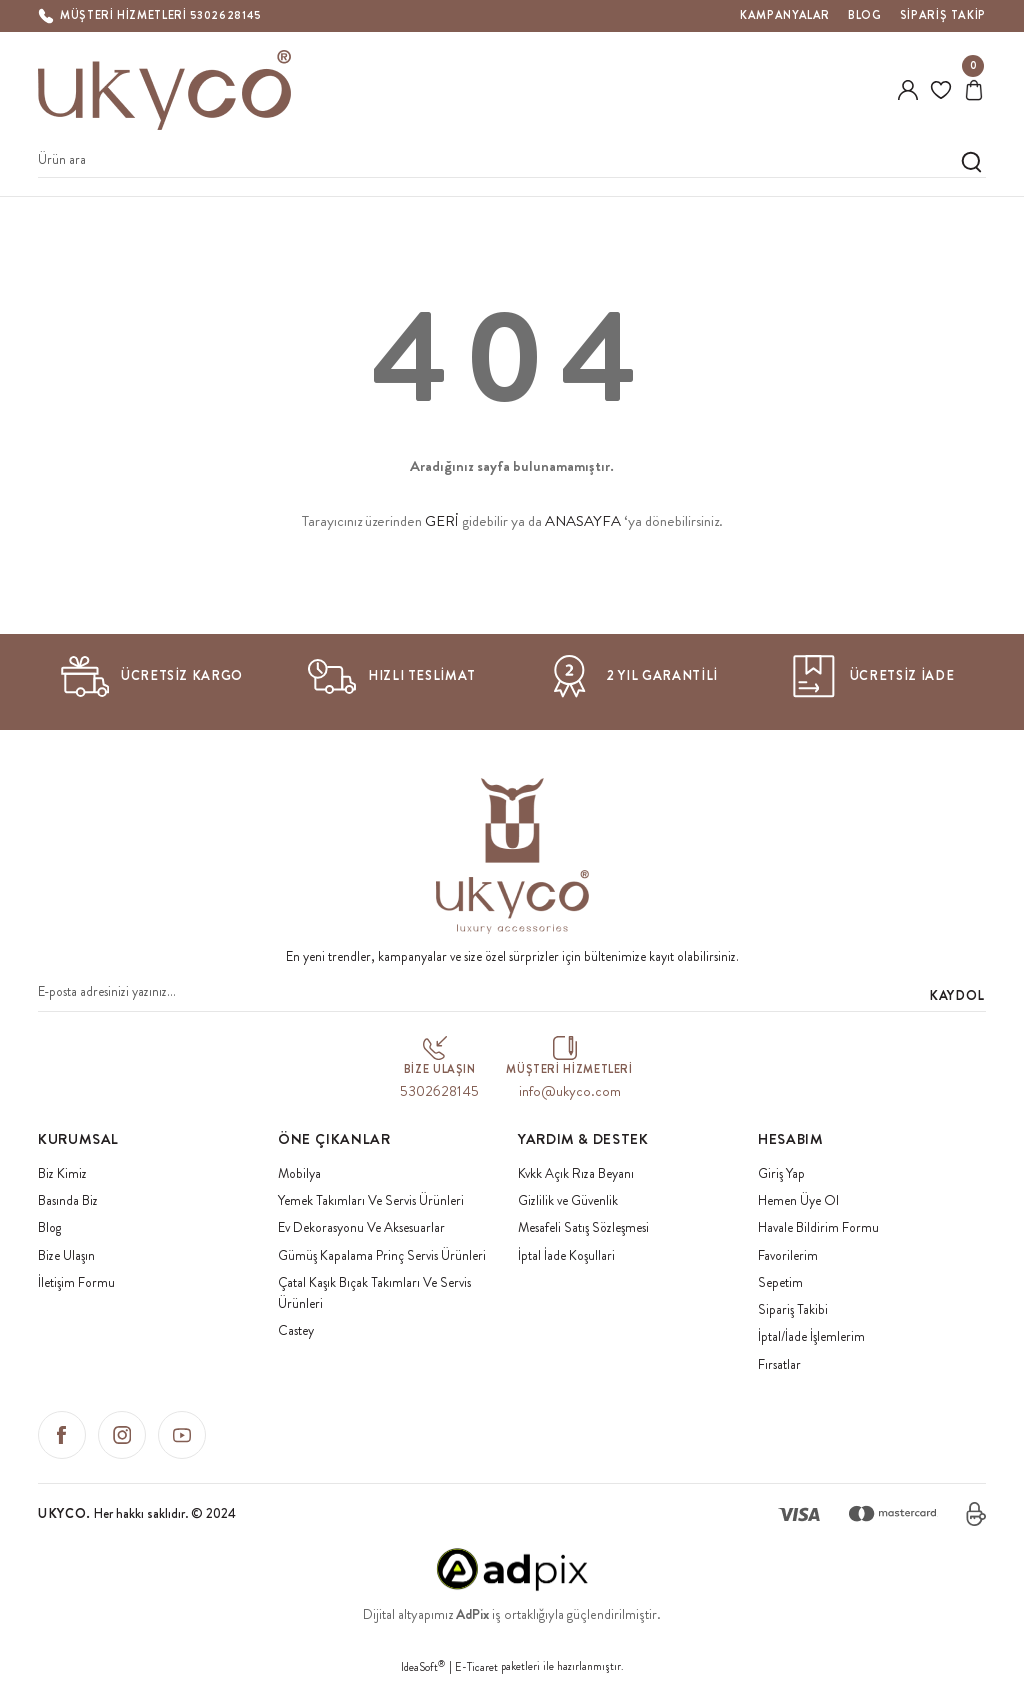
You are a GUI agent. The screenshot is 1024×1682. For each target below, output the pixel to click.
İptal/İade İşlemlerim (811, 1336)
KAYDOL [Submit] (957, 995)
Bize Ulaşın (66, 1255)
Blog (49, 1227)
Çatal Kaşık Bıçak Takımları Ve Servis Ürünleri (374, 1293)
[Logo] (165, 90)
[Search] (512, 161)
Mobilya (299, 1173)
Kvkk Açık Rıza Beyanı (576, 1173)
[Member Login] (908, 90)
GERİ (442, 521)
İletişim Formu (76, 1282)
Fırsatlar (779, 1364)
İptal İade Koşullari (566, 1255)
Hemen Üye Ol (798, 1200)
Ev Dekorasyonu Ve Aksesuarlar (361, 1227)
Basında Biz (68, 1200)
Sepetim (780, 1282)
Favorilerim (788, 1255)
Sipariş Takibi (793, 1309)
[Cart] (974, 90)
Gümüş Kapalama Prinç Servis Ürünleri (382, 1255)
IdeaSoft (423, 1667)
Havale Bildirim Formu (818, 1227)
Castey (296, 1330)
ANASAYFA (583, 521)
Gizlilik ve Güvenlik (568, 1200)
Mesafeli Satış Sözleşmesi (583, 1227)
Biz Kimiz (62, 1173)
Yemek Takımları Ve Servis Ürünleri (371, 1200)
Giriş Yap (781, 1173)
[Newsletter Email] (512, 995)
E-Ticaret (476, 1667)
